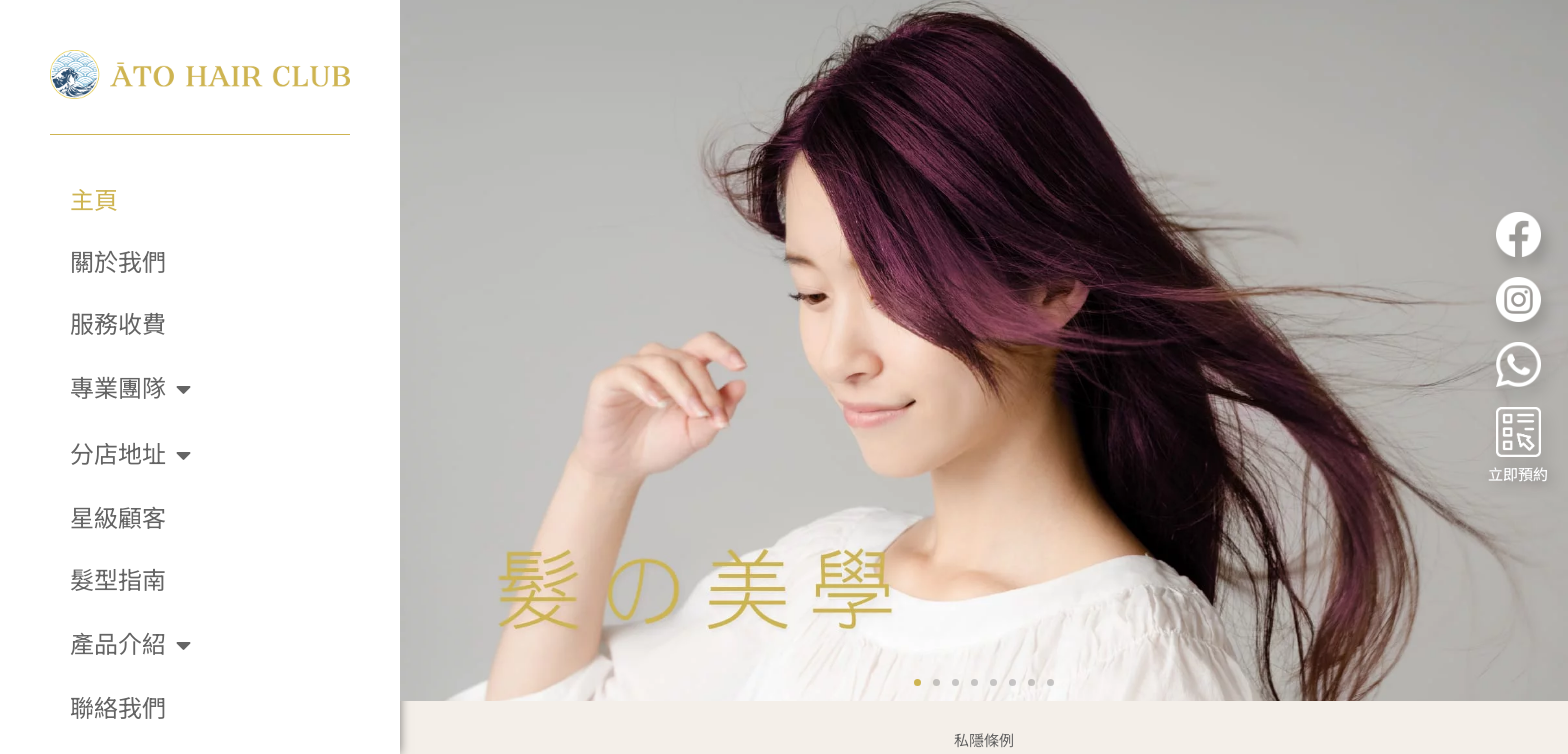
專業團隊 (130, 389)
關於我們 (118, 263)
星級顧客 (118, 519)
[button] (917, 652)
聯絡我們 (118, 709)
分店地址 (130, 455)
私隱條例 (984, 710)
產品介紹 (130, 645)
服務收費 (118, 325)
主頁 (94, 201)
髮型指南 (118, 581)
